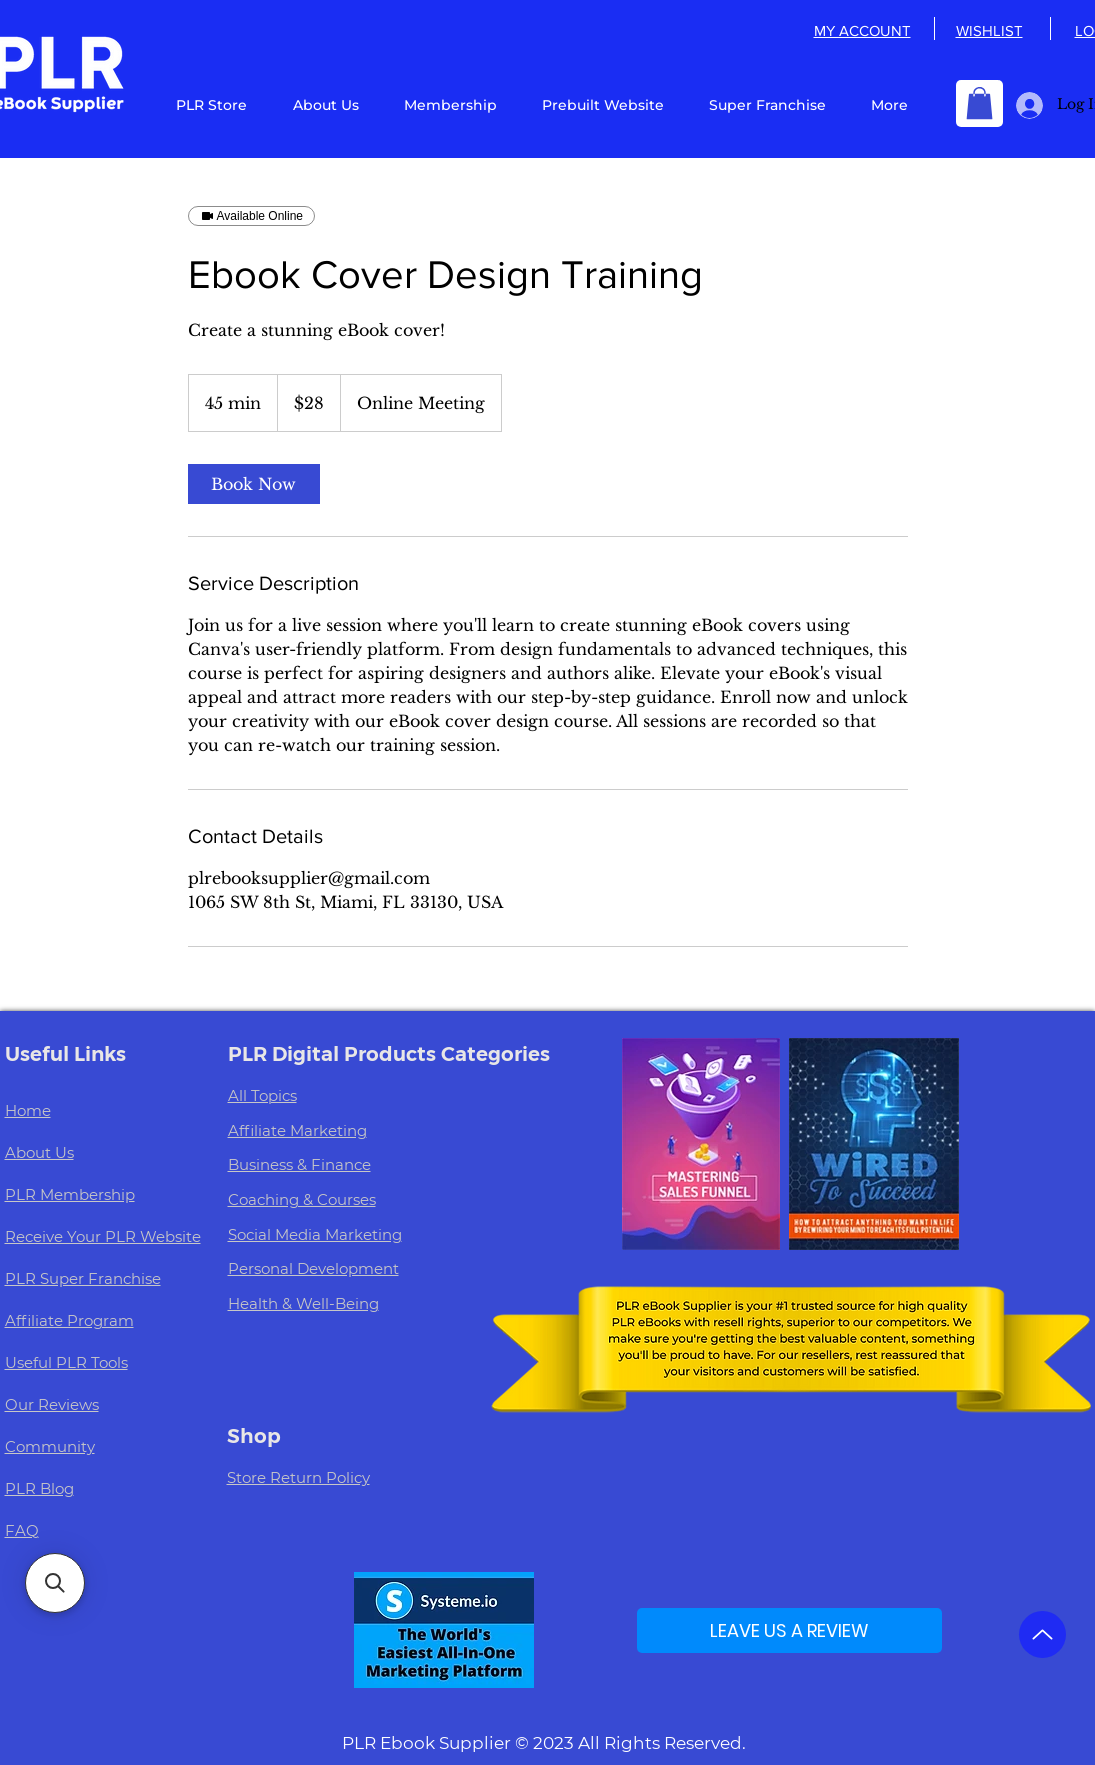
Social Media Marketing (315, 1234)
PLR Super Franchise (83, 1278)
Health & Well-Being (303, 1303)
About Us (39, 1152)
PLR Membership (70, 1194)
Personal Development (313, 1268)
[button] (979, 103)
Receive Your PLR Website (103, 1236)
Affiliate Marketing (297, 1130)
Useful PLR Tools (66, 1362)
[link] (254, 484)
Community (50, 1446)
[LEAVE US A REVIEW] (789, 1630)
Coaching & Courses (302, 1199)
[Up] (1042, 1634)
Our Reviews (52, 1404)
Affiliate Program (69, 1320)
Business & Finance (299, 1164)
